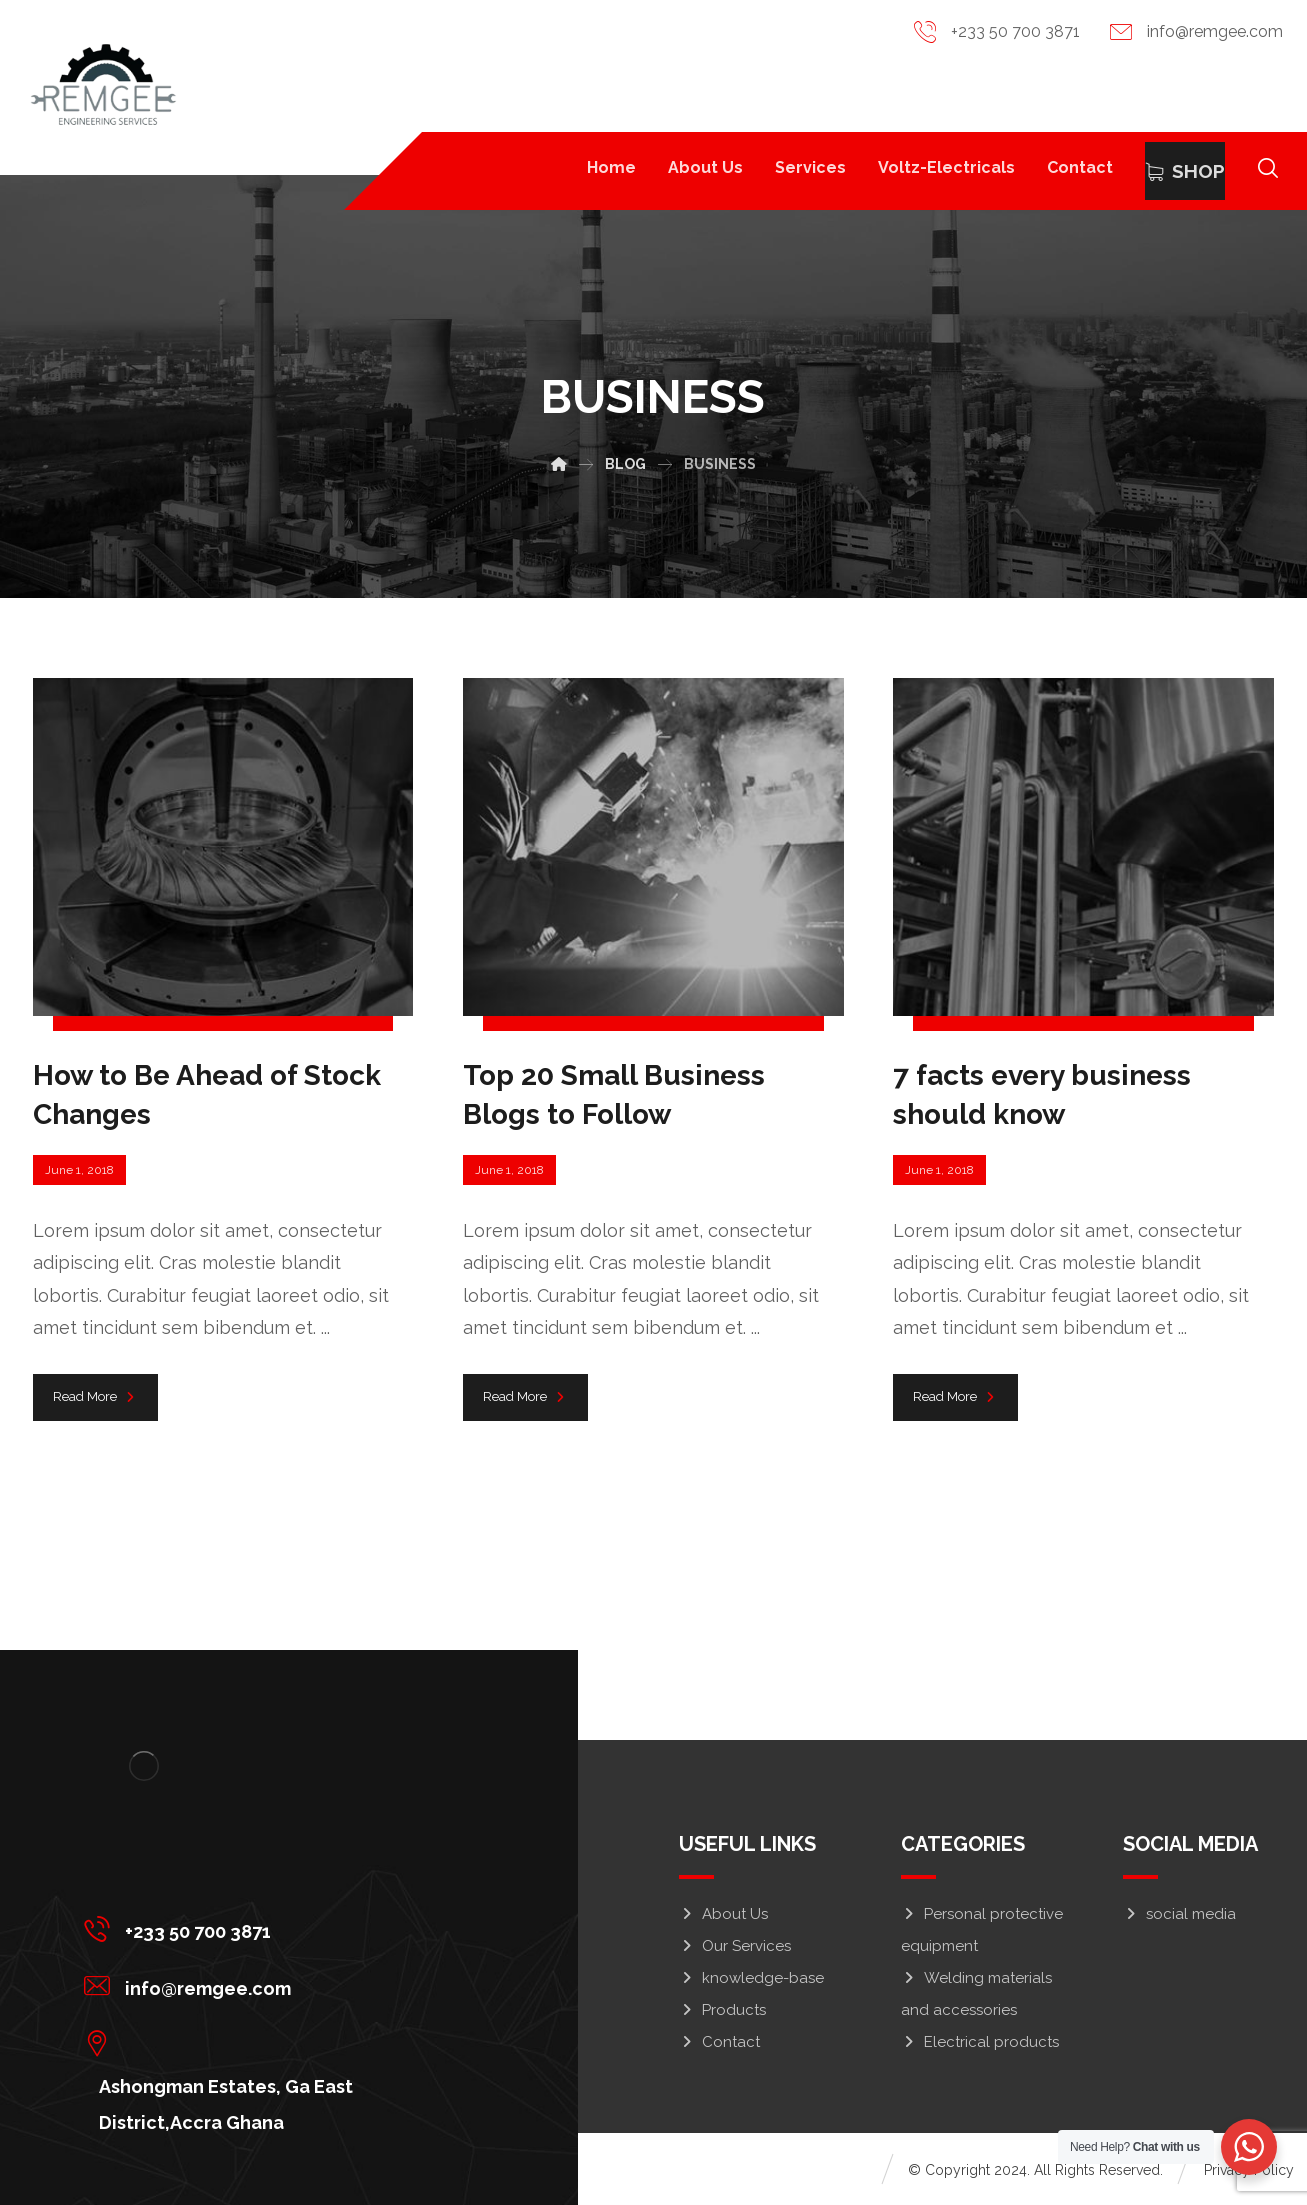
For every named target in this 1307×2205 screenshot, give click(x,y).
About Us (723, 1914)
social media (1179, 1914)
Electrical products (980, 2042)
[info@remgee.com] (281, 1985)
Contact (719, 2042)
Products (722, 2010)
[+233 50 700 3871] (281, 1928)
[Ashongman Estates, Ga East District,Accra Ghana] (281, 2042)
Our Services (735, 1946)
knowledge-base (751, 1978)
